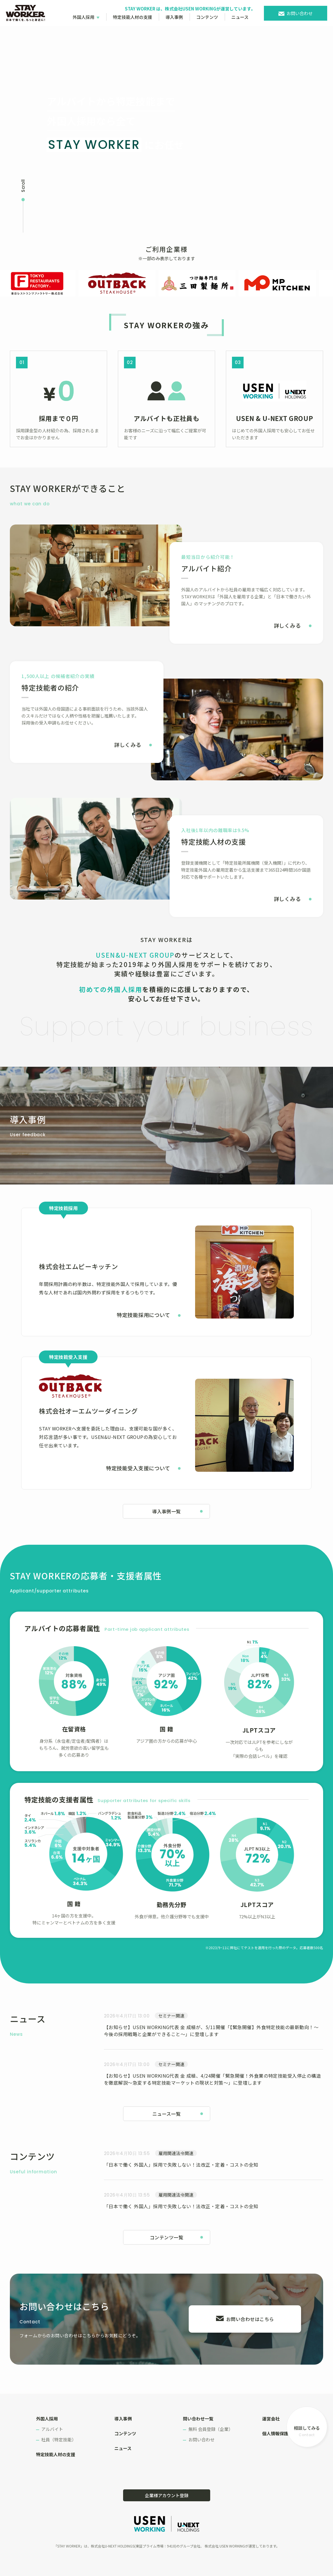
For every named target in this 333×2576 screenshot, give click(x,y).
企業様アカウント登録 (166, 2495)
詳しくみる (287, 625)
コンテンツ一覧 (166, 2237)
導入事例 (174, 17)
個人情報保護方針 (279, 2433)
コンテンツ (207, 17)
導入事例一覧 (166, 1511)
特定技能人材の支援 (132, 17)
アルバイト (52, 2429)
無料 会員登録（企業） (210, 2429)
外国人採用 (83, 17)
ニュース (240, 17)
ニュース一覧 (166, 2113)
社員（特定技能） (58, 2439)
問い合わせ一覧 (198, 2419)
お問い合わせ (300, 13)
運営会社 (271, 2419)
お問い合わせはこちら (250, 2318)
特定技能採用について (143, 1315)
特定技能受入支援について (138, 1468)
